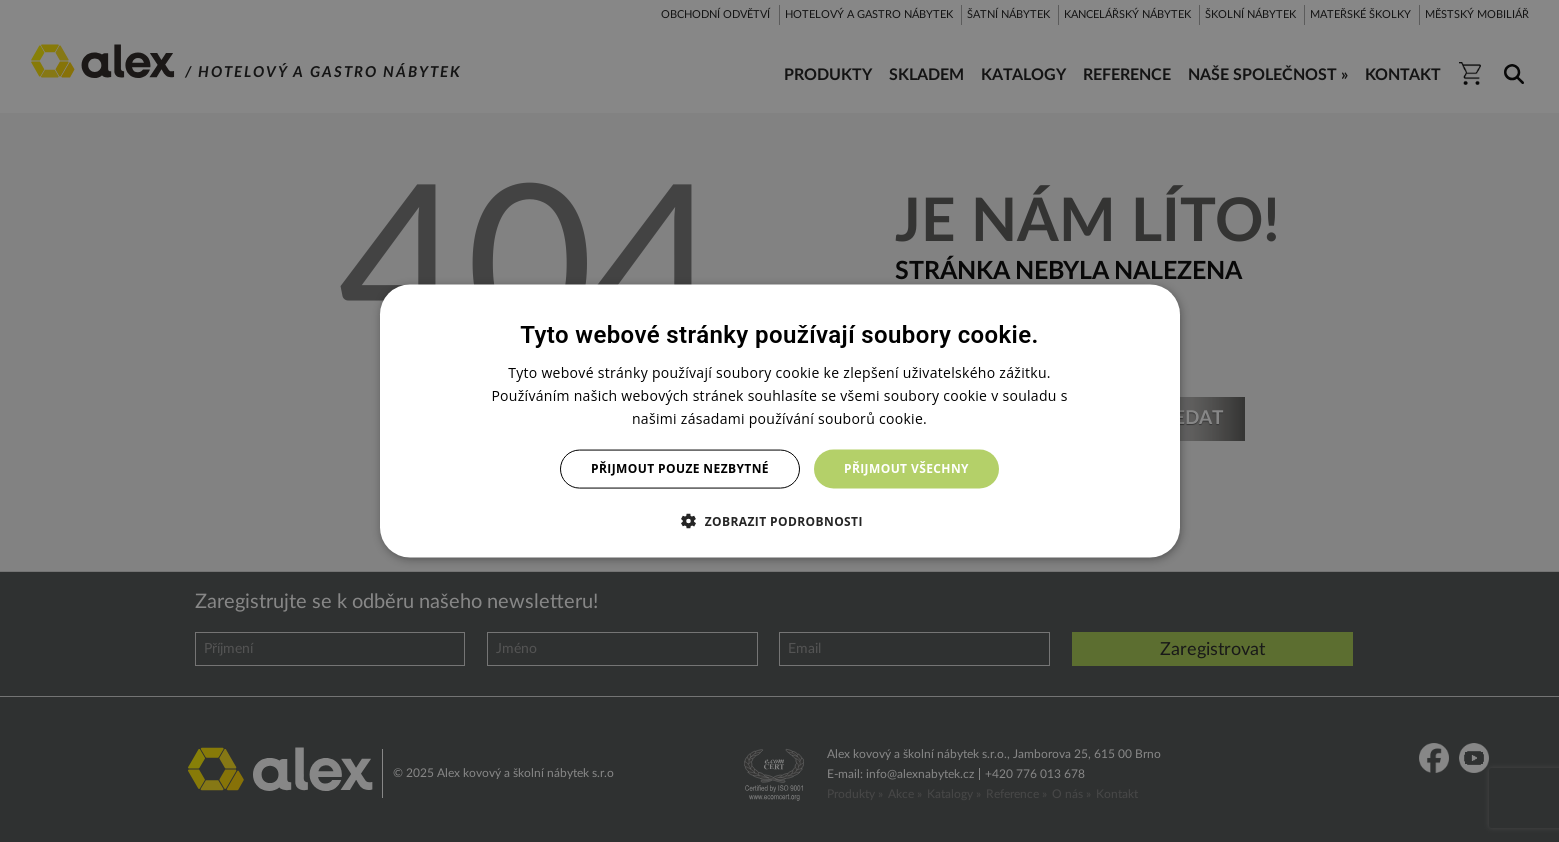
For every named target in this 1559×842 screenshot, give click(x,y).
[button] (779, 520)
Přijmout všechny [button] (906, 468)
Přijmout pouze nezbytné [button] (680, 468)
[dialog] (780, 421)
